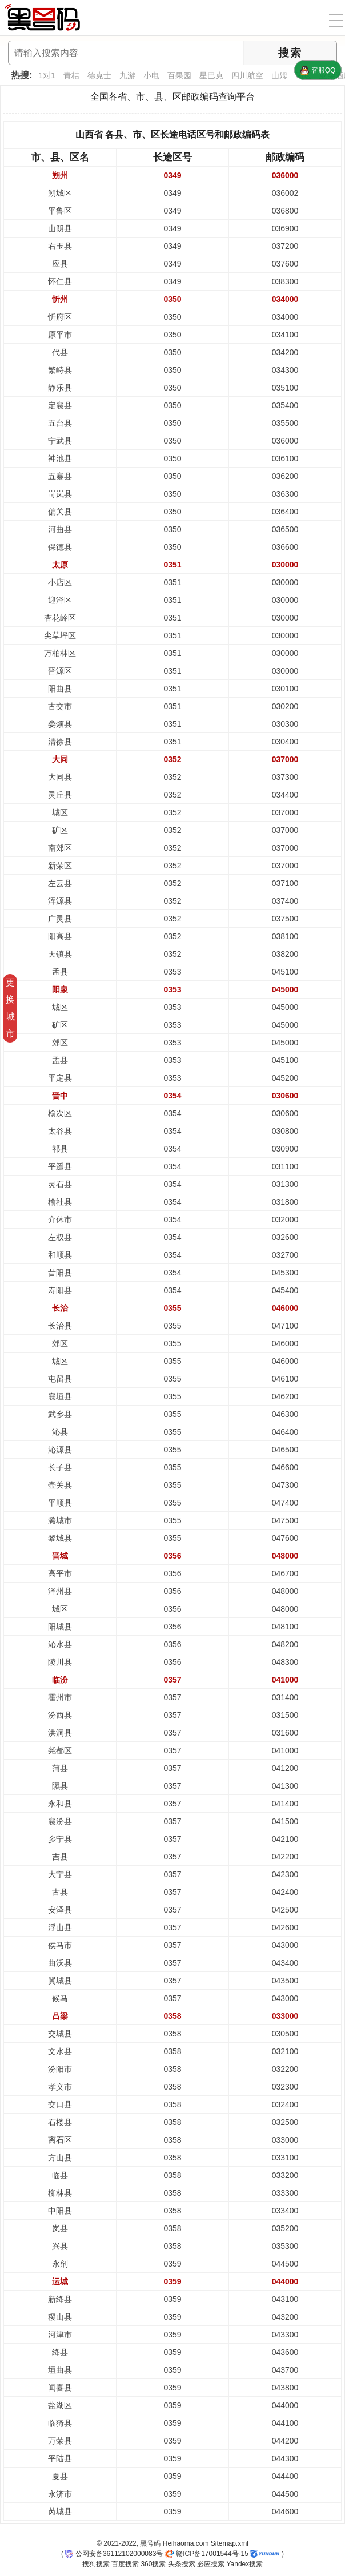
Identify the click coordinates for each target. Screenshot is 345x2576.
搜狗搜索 (96, 2564)
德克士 (99, 75)
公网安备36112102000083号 (114, 2554)
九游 (127, 75)
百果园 (179, 75)
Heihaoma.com (186, 2543)
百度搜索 (125, 2564)
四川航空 (247, 75)
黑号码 (150, 2543)
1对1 (46, 75)
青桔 (71, 75)
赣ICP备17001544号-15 (206, 2554)
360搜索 (153, 2564)
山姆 (279, 75)
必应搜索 (210, 2564)
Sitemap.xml (229, 2543)
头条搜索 (181, 2564)
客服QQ (317, 70)
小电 (151, 75)
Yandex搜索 (244, 2564)
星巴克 (211, 75)
